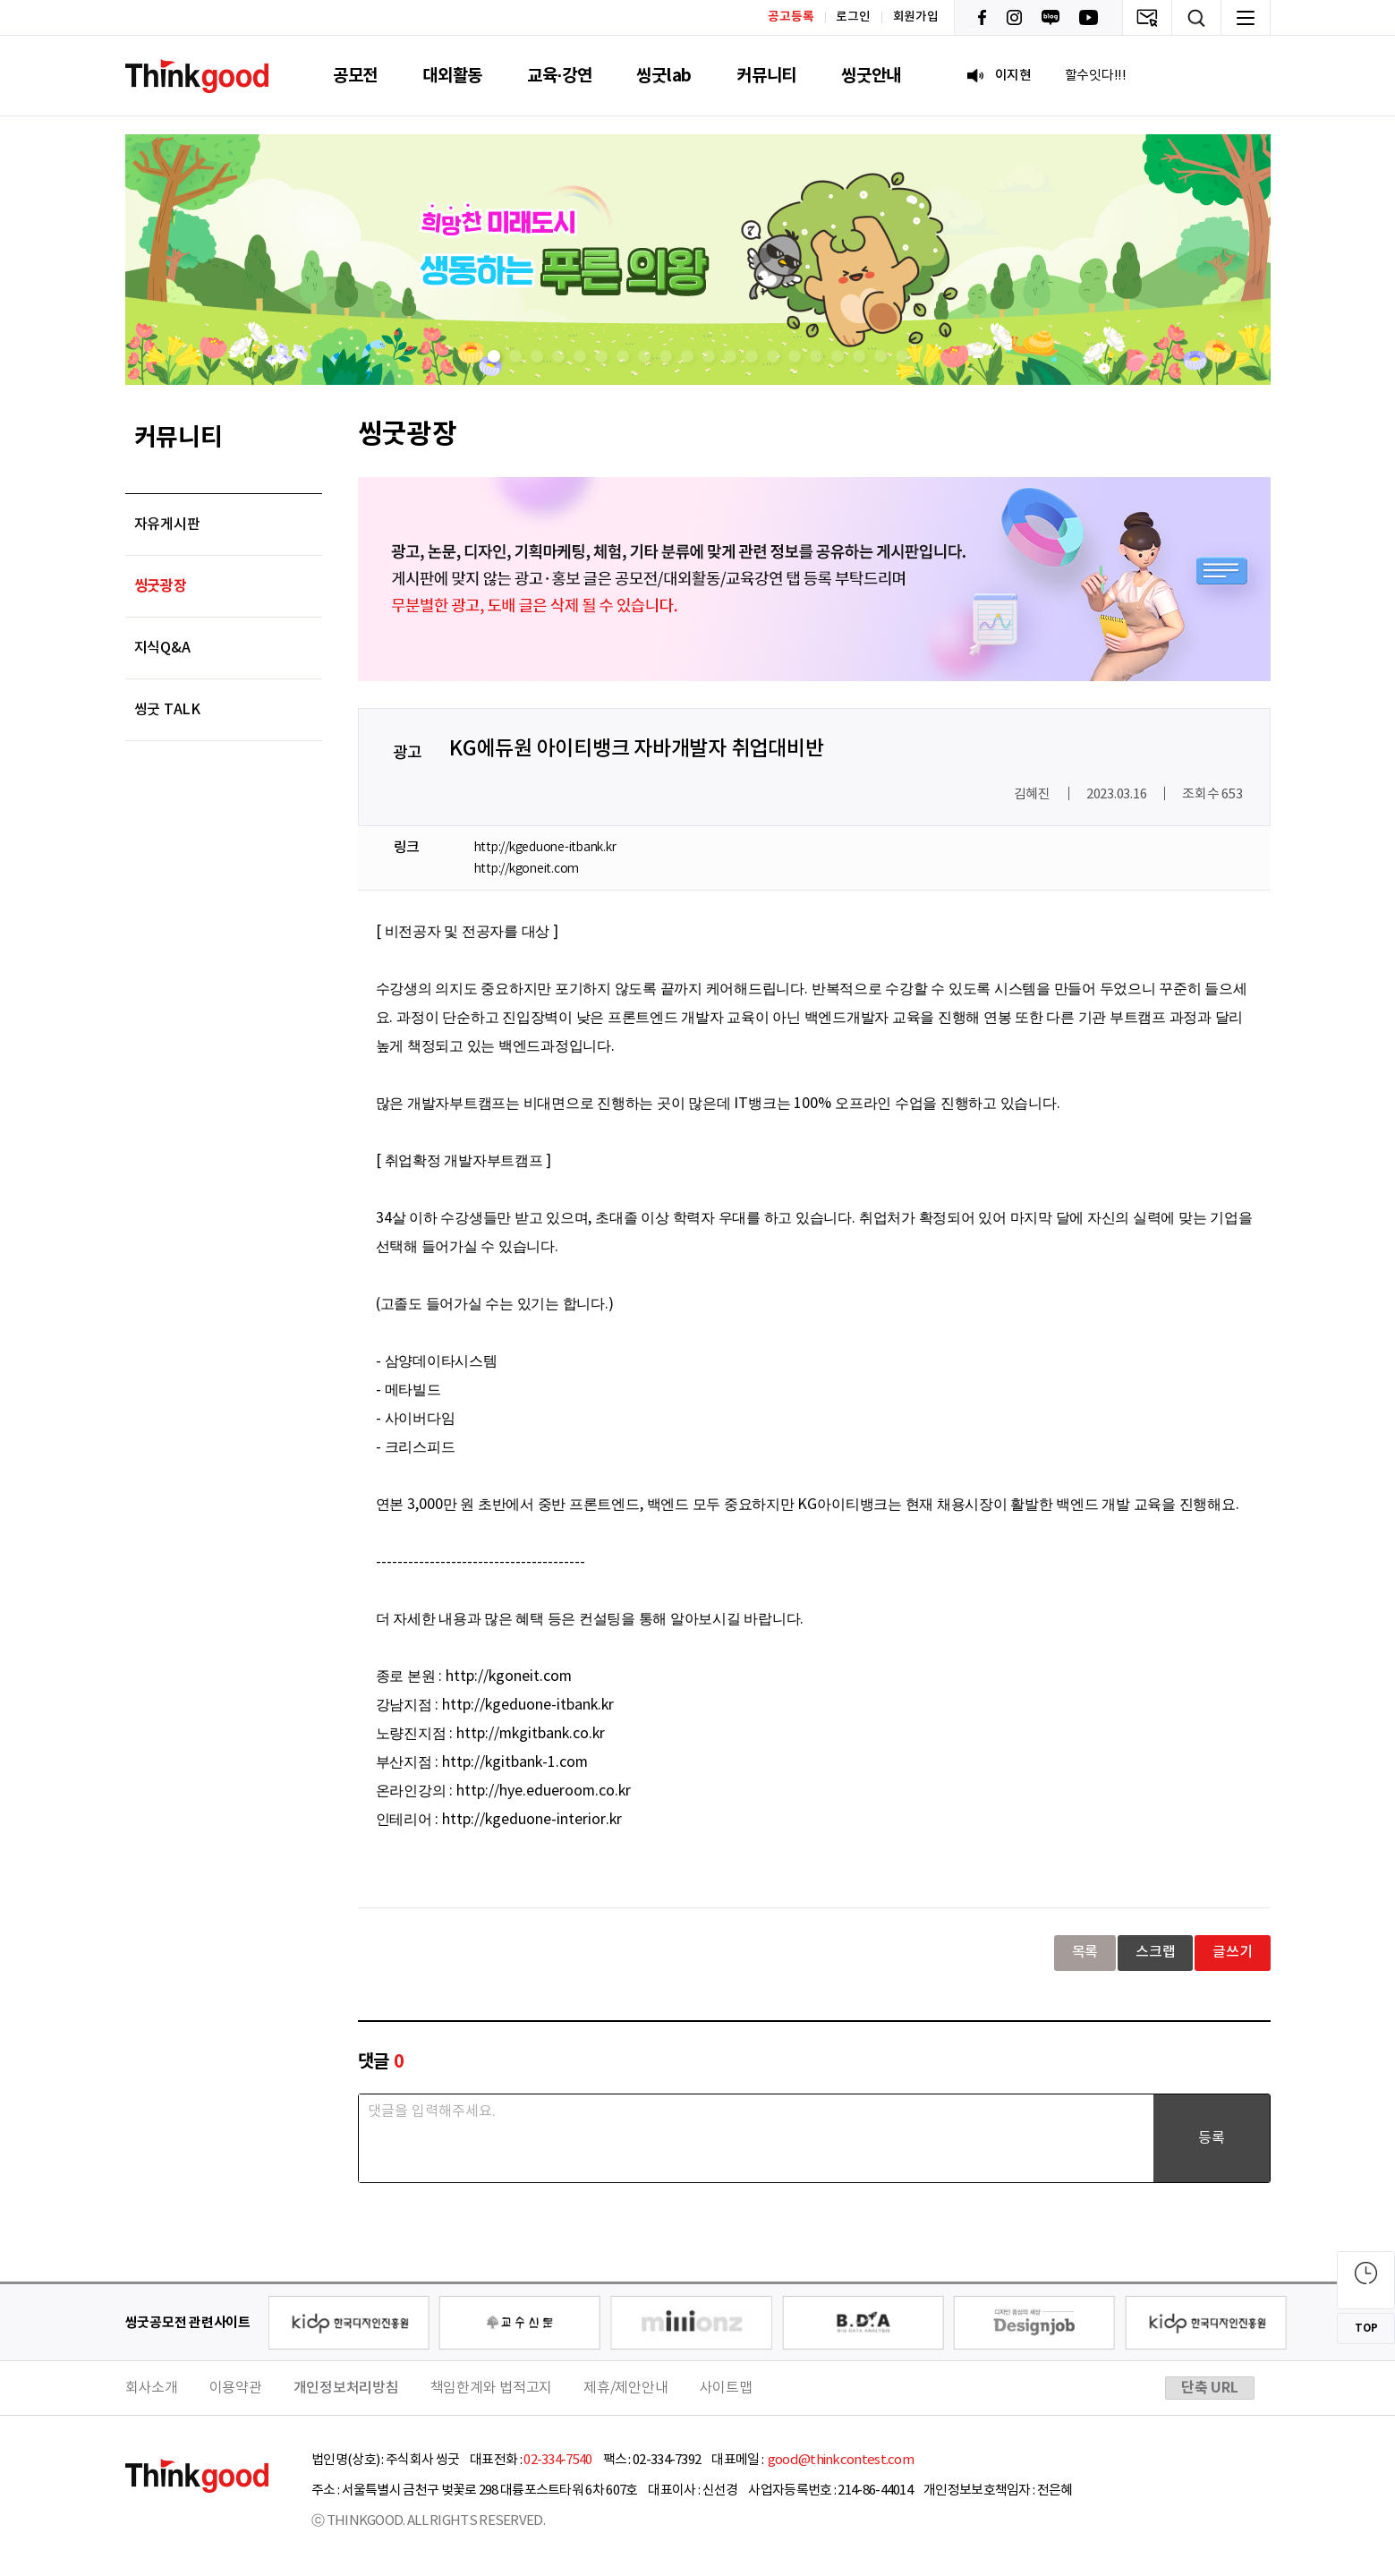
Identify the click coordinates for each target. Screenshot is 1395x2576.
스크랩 (1155, 1952)
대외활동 (452, 75)
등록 (1211, 2138)
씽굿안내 (871, 75)
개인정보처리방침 (346, 2388)
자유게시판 (167, 524)
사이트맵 (725, 2388)
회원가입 (916, 17)
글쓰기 (1232, 1952)
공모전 (355, 75)
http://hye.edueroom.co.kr (543, 1791)
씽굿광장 (160, 586)
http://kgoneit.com (527, 869)
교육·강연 (559, 75)
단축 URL (1209, 2388)
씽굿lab (664, 75)
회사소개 (151, 2388)
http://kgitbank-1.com (515, 1762)
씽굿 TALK (167, 710)
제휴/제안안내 (625, 2388)
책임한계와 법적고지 (491, 2388)
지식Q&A (162, 648)
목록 (1085, 1952)
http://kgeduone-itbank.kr (545, 847)
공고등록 (790, 16)
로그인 (853, 17)
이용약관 (235, 2388)
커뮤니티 (766, 75)
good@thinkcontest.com (839, 2460)
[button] (494, 356)
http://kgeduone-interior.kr (532, 1820)
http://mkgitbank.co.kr (530, 1734)
